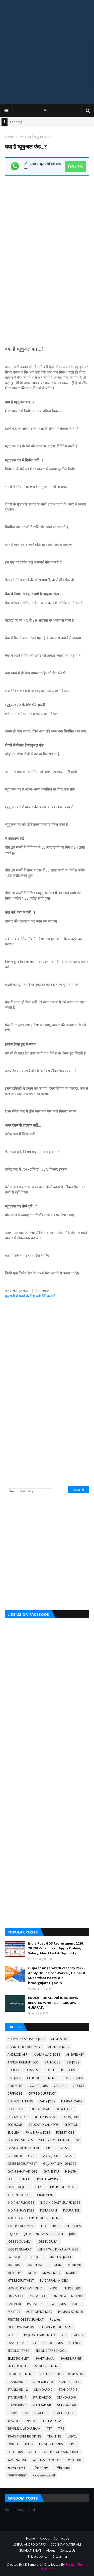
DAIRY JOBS (47, 2101)
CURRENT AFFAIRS (20, 2101)
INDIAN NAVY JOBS (21, 2210)
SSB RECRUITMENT (46, 2366)
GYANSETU (51, 2171)
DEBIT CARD (16, 2109)
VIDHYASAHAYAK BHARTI (61, 2452)
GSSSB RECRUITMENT (22, 2163)
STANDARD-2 (43, 2389)
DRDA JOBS (70, 2117)
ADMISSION (59, 2039)
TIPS (61, 2428)
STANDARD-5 (41, 2397)
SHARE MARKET (70, 2358)
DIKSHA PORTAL (45, 2117)
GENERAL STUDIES (20, 2140)
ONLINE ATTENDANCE (68, 2296)
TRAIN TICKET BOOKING (24, 2436)
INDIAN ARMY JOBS (21, 2202)
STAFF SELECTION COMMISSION (61, 2374)
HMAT (25, 2179)
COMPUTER (16, 2086)
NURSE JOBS (72, 2288)
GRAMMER (15, 2156)
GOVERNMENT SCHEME (24, 2148)
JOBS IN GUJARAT (20, 2249)
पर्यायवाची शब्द (40, 2467)
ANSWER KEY (75, 2054)
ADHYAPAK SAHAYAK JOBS (26, 2039)
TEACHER (41, 2413)
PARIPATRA (35, 2304)
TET (49, 2428)
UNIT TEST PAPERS (20, 2444)
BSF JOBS (72, 2062)
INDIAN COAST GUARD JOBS (60, 2202)
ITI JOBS (13, 2234)
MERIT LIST (15, 2273)
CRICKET (78, 2086)
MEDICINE (74, 2265)
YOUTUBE (74, 2460)
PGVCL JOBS (57, 2304)
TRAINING (54, 2436)
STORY (12, 2413)
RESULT (13, 2335)
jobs (72, 2234)
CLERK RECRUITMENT (41, 2078)
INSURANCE (71, 2210)
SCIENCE (74, 2343)
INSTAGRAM (48, 2210)
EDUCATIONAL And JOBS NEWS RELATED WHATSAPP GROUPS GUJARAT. (53, 2002)
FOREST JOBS (65, 2132)
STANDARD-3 (68, 2389)
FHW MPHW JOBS (38, 2132)
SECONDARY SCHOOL (51, 2351)
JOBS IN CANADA (19, 2241)
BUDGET (14, 2070)
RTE (63, 2335)
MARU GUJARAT (60, 2257)
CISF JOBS (14, 2078)
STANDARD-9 (66, 2405)
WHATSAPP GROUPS (47, 2460)
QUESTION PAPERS (21, 2327)
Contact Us (61, 2538)
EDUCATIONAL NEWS (43, 2125)
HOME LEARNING (47, 2179)
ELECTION (71, 2125)
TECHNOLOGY (51, 2421)
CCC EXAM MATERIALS (66, 2544)
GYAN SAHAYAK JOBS (22, 2171)
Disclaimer (59, 2556)
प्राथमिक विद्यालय (17, 2475)
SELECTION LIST (18, 2358)
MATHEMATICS (38, 2265)
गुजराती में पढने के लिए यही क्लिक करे (30, 1296)
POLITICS (14, 2312)
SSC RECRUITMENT (20, 2374)
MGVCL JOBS (51, 2273)
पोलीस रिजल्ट (62, 2467)
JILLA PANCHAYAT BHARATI (44, 2234)
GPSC (49, 2148)
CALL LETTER (54, 2070)
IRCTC (56, 2226)
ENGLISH (14, 2132)
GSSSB (69, 2156)
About (44, 2538)
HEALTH (70, 2171)
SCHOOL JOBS (53, 2343)
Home (9, 137)
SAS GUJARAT (17, 2343)
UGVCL (72, 2436)
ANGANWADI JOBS (47, 2054)
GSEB (31, 2156)
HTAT (39, 2187)
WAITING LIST (17, 2460)
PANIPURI (14, 2304)
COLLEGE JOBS (72, 2078)
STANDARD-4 (17, 2397)
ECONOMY (15, 2125)
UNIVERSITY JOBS (51, 2444)
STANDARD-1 (17, 2382)
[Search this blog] (30, 1491)
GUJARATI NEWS (30, 2550)
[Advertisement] (47, 52)
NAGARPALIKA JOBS (54, 2280)
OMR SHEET (16, 2296)
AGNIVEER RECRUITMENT (25, 2047)
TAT (26, 2413)
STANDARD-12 (18, 2389)
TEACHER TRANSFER (21, 2421)
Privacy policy (37, 2556)
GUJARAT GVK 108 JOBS (59, 2163)
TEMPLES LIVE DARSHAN (24, 2428)
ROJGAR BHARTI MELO (39, 2335)
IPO (43, 2226)
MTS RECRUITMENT (21, 2280)
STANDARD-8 (41, 2405)
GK (78, 2140)
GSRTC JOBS (50, 2156)
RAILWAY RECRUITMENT (56, 2327)
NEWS (20, 137)
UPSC (72, 2444)
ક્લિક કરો (75, 166)
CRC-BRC (60, 2086)
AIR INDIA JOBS (58, 2047)
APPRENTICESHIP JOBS (23, 2062)
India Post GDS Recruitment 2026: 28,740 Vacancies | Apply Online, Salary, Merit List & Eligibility (56, 1948)
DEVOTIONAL (40, 2109)
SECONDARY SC (18, 2351)
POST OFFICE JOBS (39, 2312)
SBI (34, 2343)
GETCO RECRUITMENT (54, 2140)
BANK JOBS (52, 2062)
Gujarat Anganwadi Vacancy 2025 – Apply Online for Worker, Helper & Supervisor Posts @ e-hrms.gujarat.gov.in (56, 1975)
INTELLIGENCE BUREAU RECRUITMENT (34, 2218)
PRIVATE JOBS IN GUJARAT (26, 2319)
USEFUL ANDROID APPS (29, 2544)
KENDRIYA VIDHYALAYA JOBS (58, 2249)
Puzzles (55, 2319)
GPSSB (64, 2148)
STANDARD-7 (17, 2405)
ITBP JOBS (74, 2226)
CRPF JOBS (15, 2093)
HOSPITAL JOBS (18, 2187)
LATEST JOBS (16, 2257)
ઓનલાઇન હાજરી (44, 2475)
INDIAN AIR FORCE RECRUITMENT (31, 2195)
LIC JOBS (37, 2257)
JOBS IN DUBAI (48, 2241)
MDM (58, 2265)
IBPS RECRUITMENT (62, 2187)
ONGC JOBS (38, 2296)
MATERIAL (14, 2265)
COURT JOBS (39, 2086)
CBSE (72, 2070)
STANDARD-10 (42, 2382)
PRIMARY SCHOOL (70, 2312)
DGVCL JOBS (64, 2109)
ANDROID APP (18, 2054)
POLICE (77, 2304)
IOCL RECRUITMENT (21, 2226)
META (32, 2273)
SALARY (78, 2335)
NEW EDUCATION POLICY (25, 2288)
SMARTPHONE (17, 2366)
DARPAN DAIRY (71, 2101)
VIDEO (33, 2452)
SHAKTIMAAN (44, 2358)
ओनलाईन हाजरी (17, 2467)
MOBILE (71, 2273)
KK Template (32, 2564)
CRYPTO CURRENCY (42, 2093)
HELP (11, 2179)
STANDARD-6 (66, 2397)
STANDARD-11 (69, 2382)
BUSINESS (32, 2070)
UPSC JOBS (15, 2452)
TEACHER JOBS (64, 2413)
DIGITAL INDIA (18, 2117)
